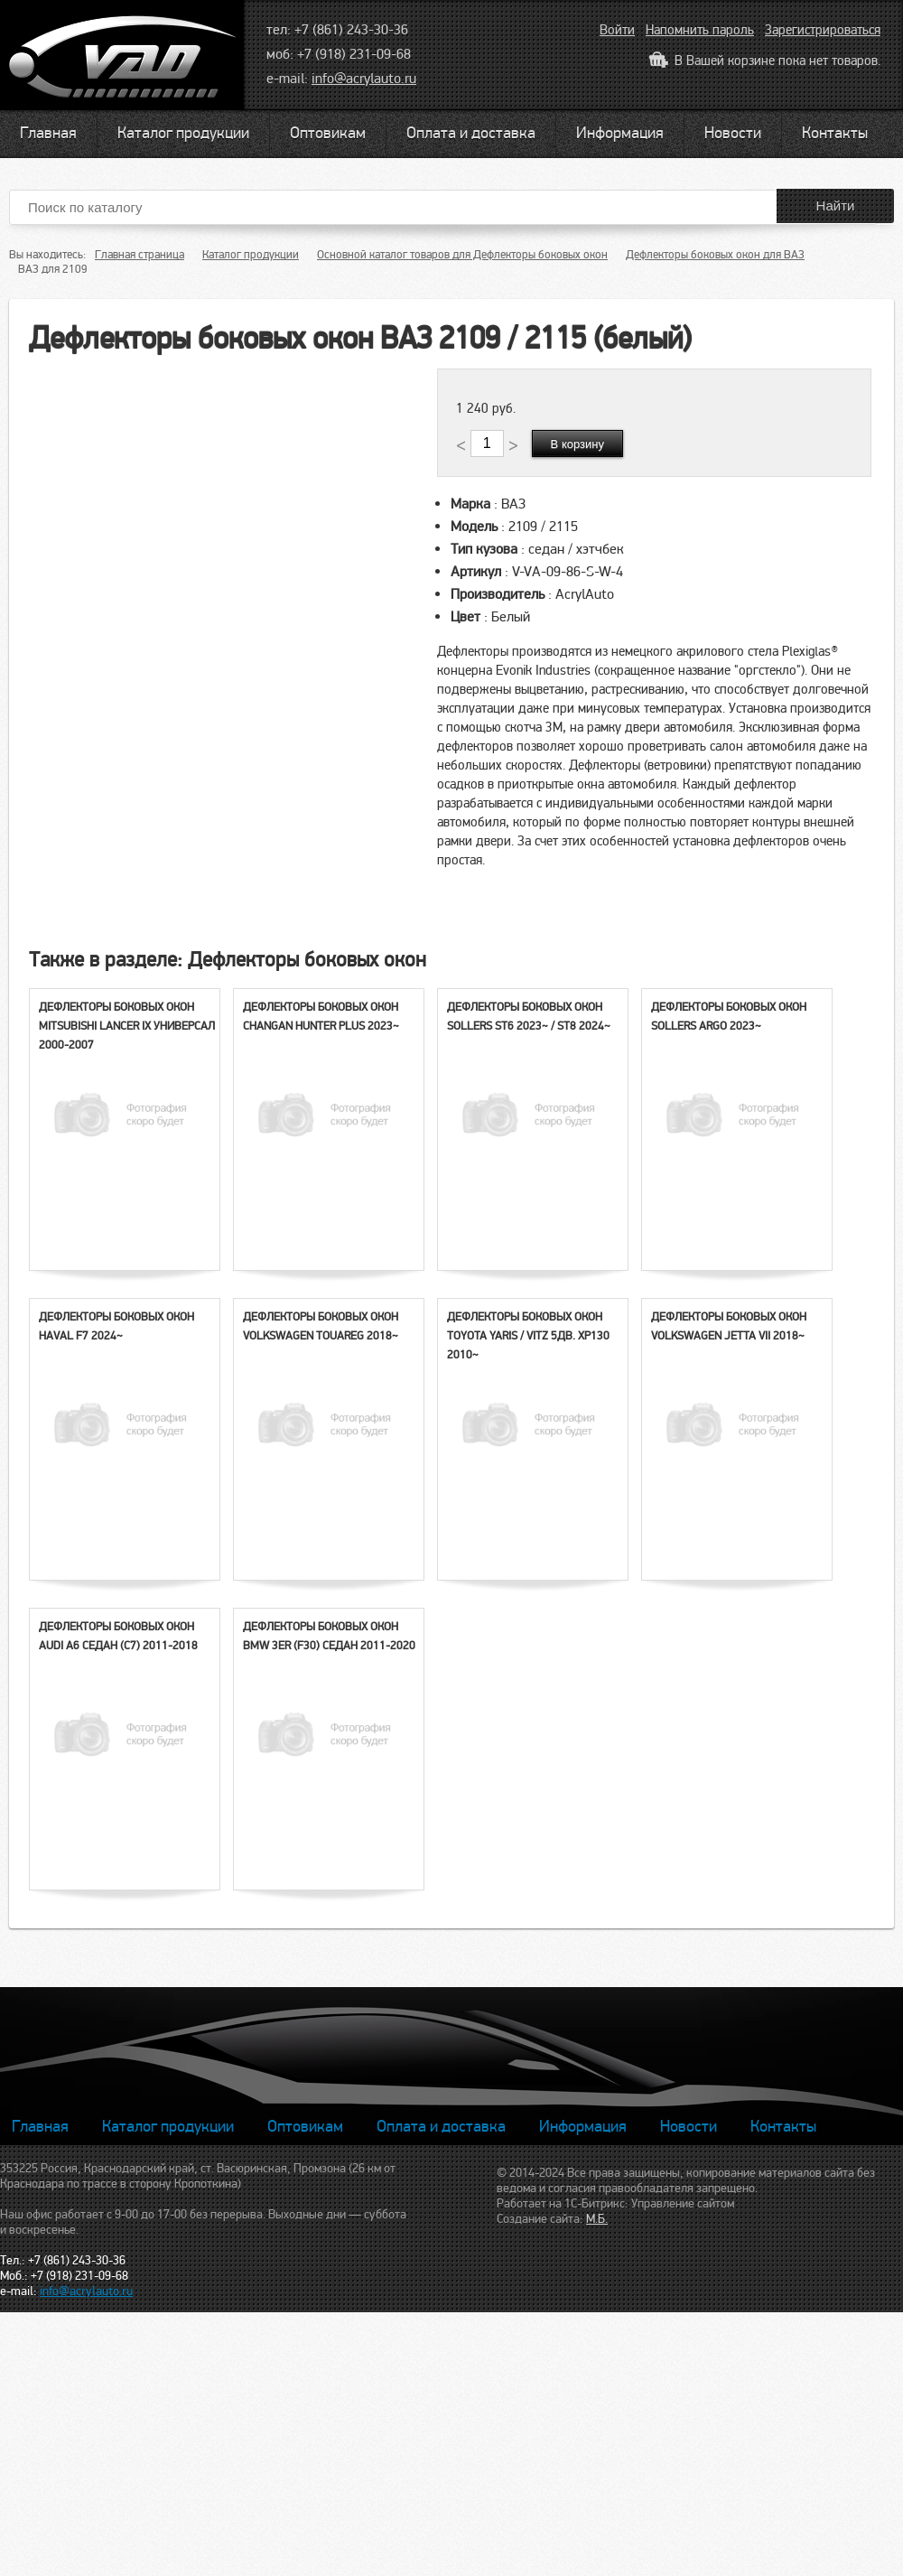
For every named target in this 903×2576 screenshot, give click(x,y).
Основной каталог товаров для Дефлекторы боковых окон (462, 254)
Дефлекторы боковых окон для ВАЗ (715, 254)
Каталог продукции (183, 133)
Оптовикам (328, 133)
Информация (620, 133)
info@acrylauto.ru (364, 79)
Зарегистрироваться (822, 30)
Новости (732, 133)
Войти (617, 30)
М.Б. (597, 2218)
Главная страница (139, 254)
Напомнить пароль (700, 30)
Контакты (835, 133)
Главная (48, 133)
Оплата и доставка (470, 133)
